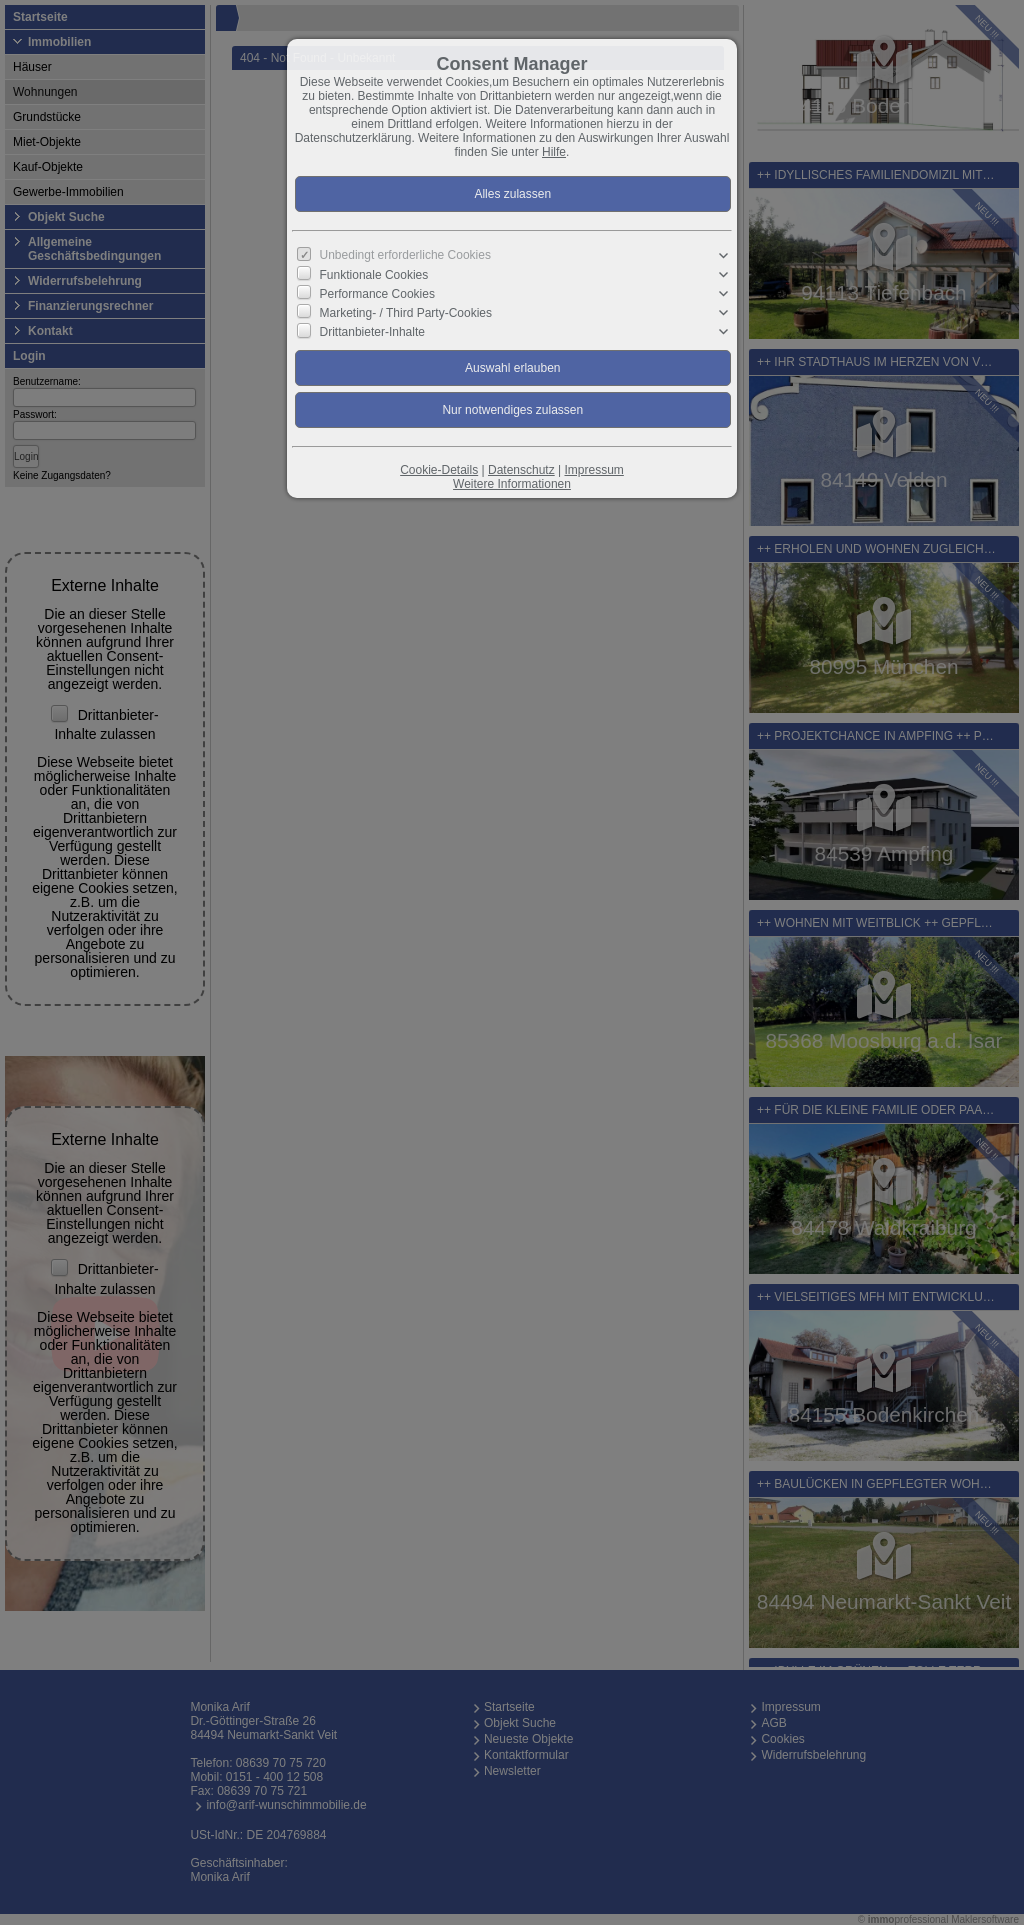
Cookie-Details (439, 470)
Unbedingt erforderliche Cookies (405, 255)
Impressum (593, 470)
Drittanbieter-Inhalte (372, 332)
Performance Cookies (377, 294)
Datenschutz (521, 470)
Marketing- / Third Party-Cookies (406, 313)
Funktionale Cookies (374, 274)
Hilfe (554, 152)
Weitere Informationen (512, 484)
